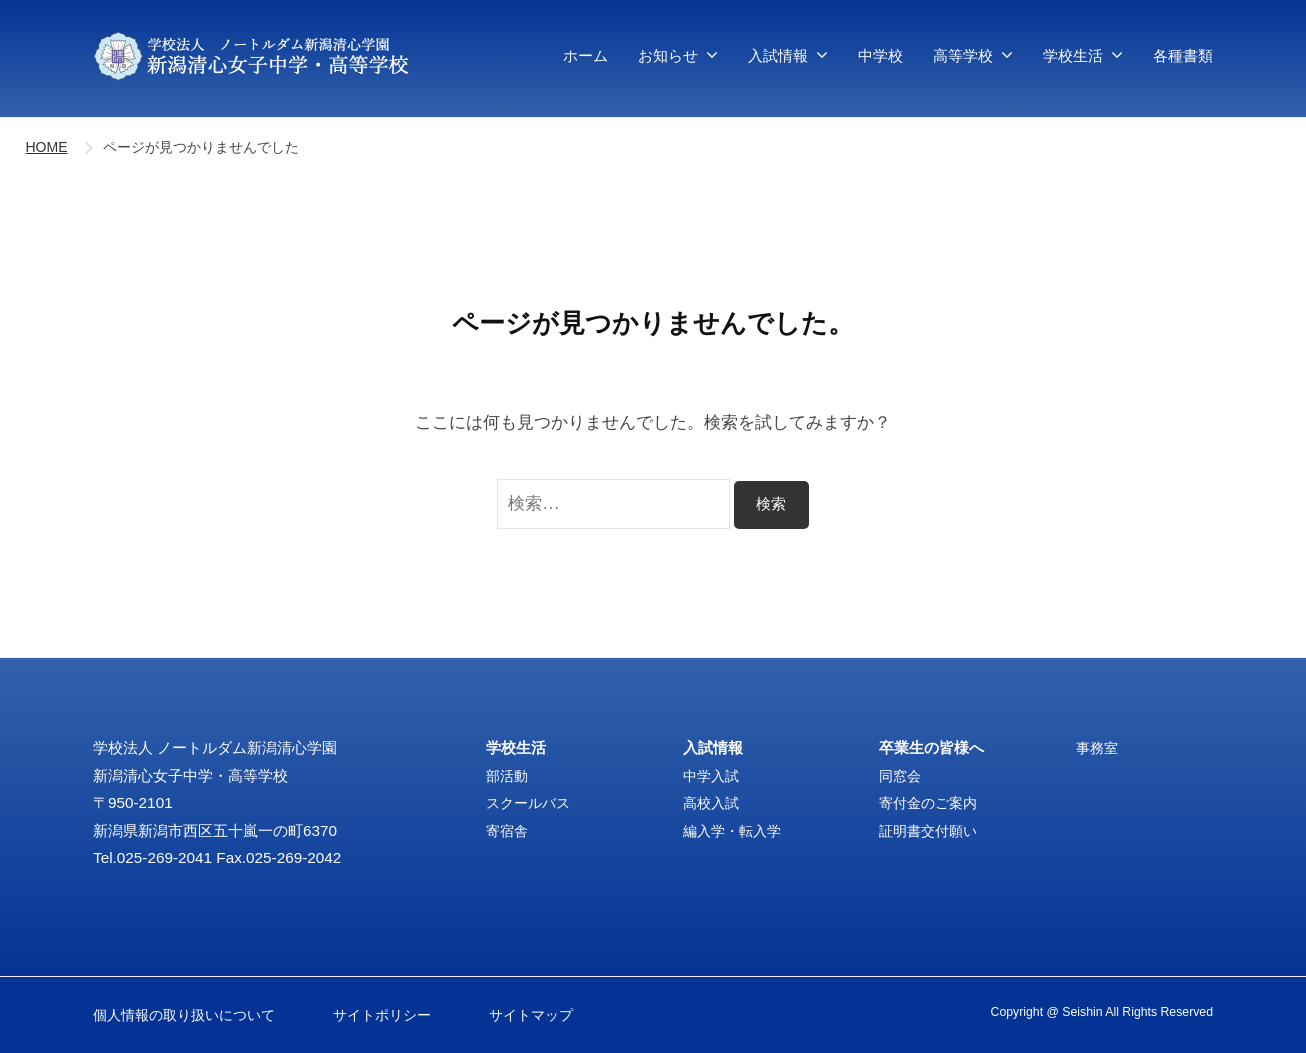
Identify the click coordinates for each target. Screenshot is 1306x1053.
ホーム (585, 55)
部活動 (508, 775)
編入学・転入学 (735, 830)
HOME (47, 147)
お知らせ (668, 55)
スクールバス (531, 802)
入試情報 (778, 55)
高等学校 (963, 55)
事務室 (1098, 747)
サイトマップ (528, 1014)
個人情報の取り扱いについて (190, 1014)
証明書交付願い (931, 830)
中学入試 (713, 775)
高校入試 (713, 802)
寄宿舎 (508, 830)
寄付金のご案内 (931, 802)
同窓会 (901, 775)
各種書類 (1183, 55)
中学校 (880, 55)
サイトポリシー (385, 1014)
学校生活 (1073, 55)
